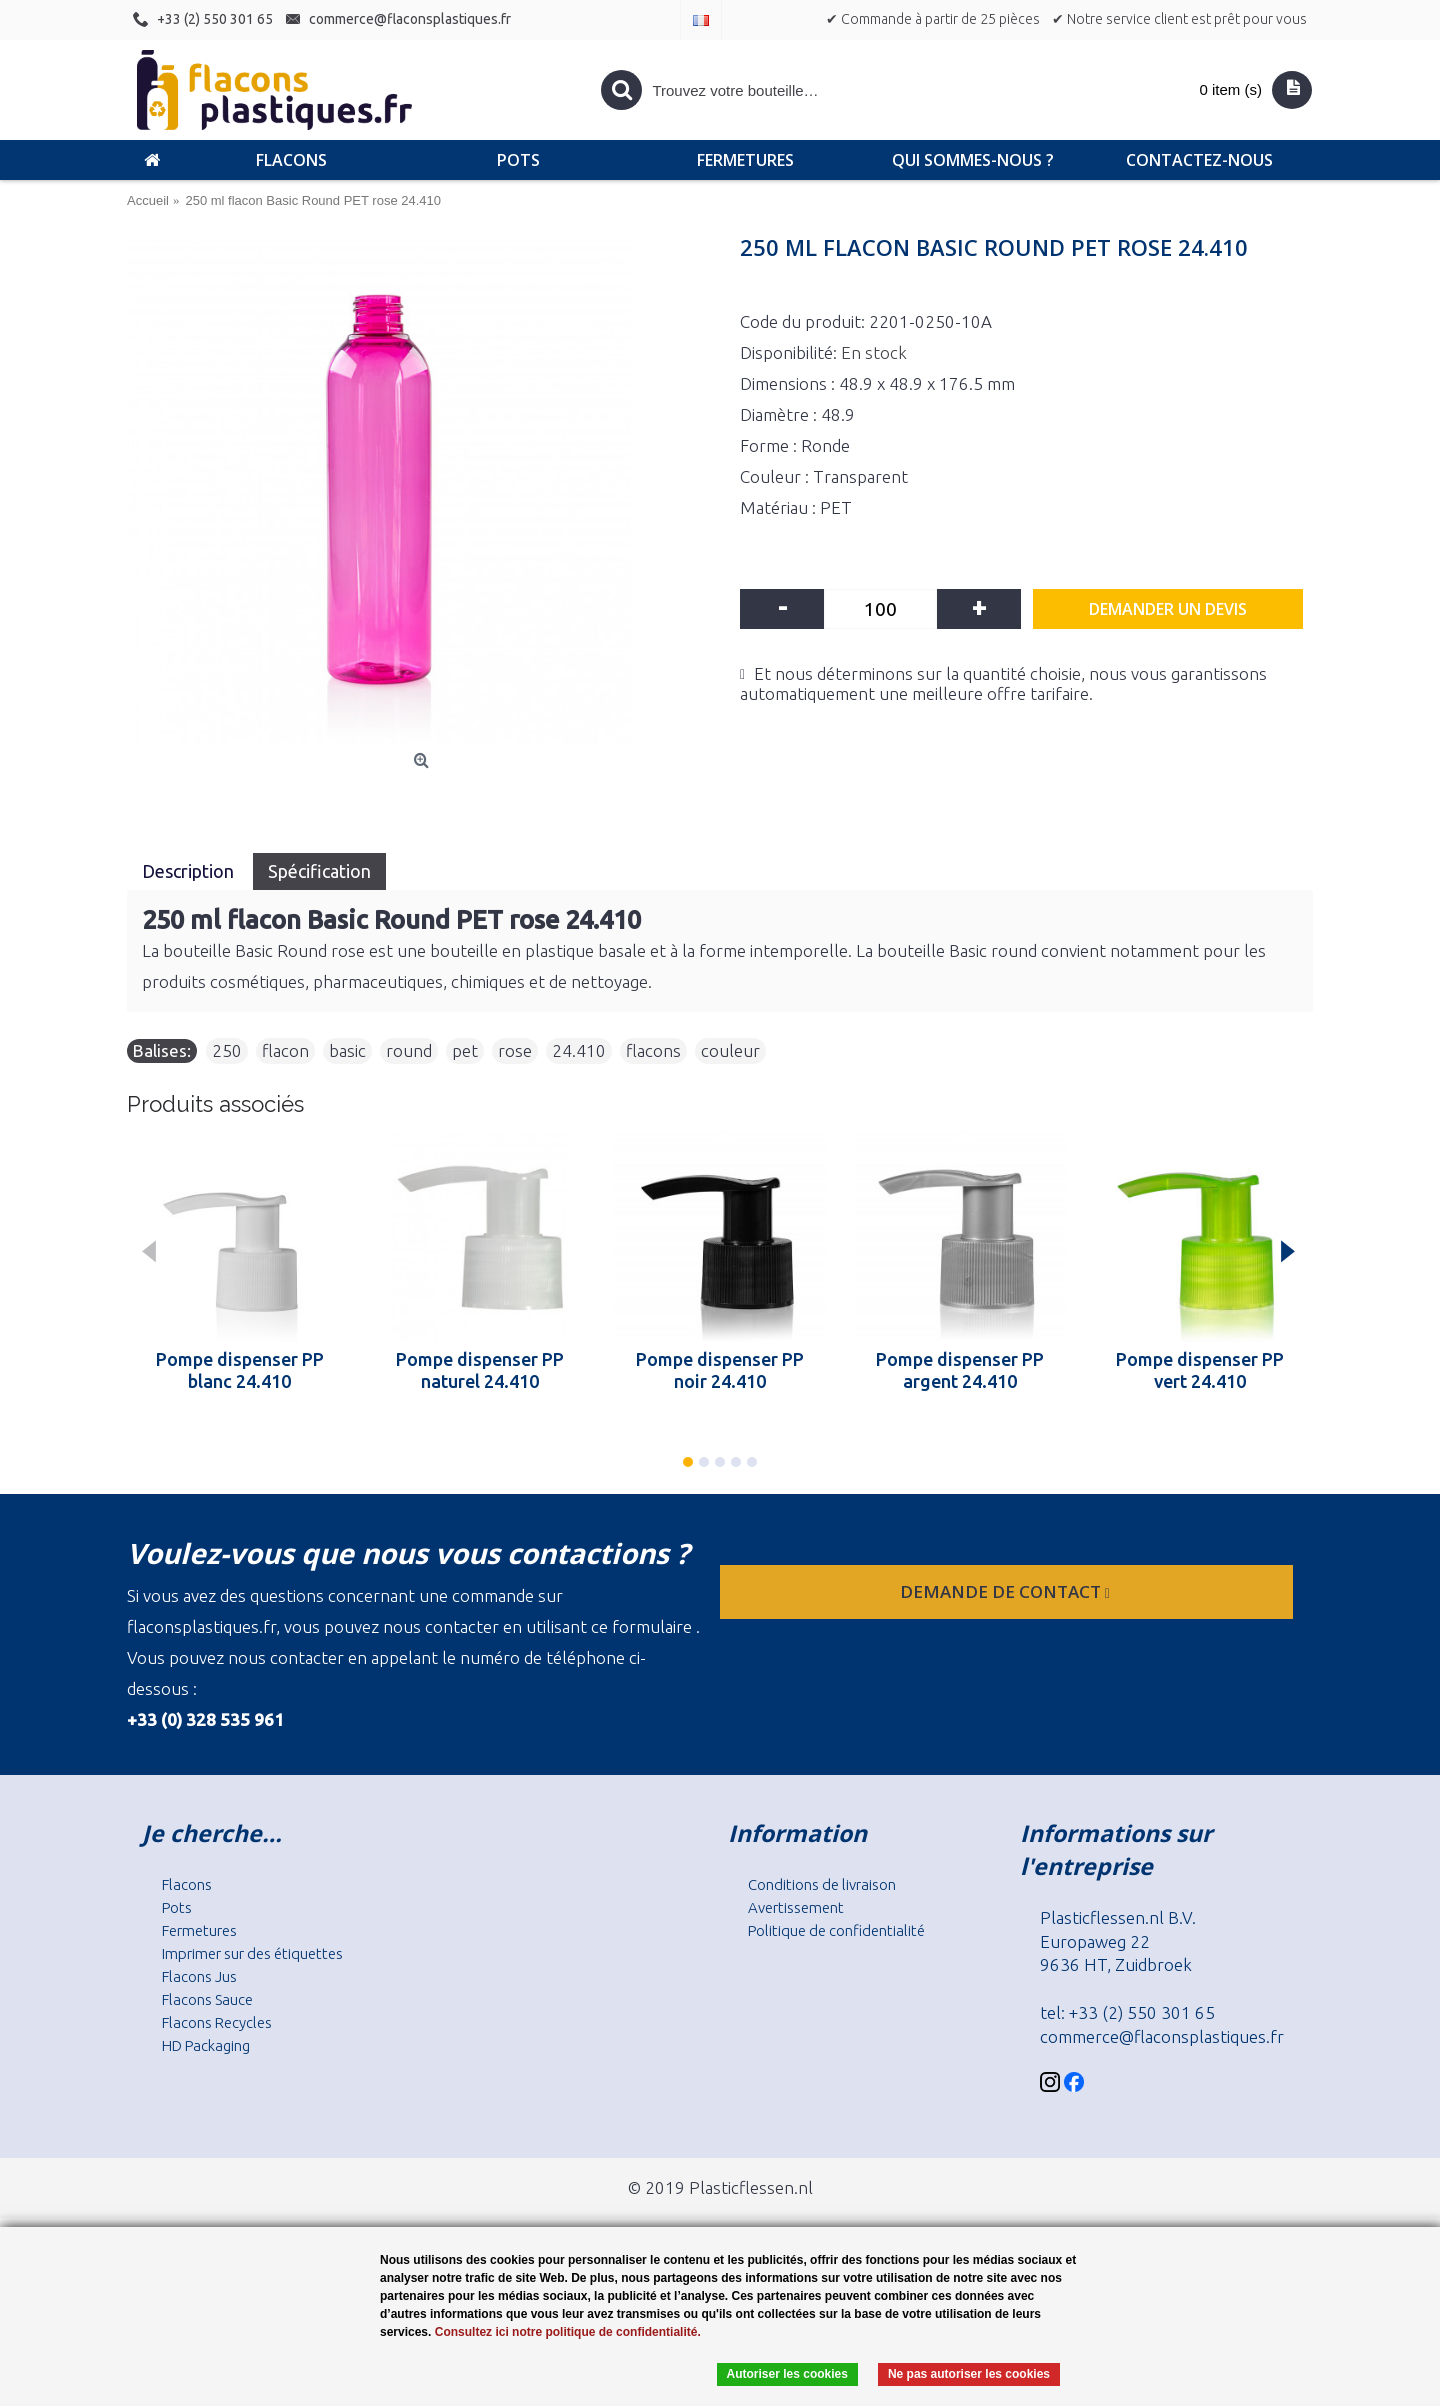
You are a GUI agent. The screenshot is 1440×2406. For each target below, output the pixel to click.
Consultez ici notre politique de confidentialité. (568, 2332)
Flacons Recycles (217, 2022)
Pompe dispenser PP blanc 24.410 (240, 1370)
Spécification (319, 871)
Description (190, 871)
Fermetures (199, 1930)
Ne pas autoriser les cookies (969, 2374)
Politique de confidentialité (836, 1930)
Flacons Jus (199, 1976)
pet (465, 1050)
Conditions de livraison (822, 1884)
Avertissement (796, 1907)
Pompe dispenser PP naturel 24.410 (480, 1370)
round (409, 1050)
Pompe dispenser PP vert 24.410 (1200, 1370)
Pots (177, 1907)
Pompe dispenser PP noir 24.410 (720, 1370)
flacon (285, 1050)
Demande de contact (1007, 1591)
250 (227, 1050)
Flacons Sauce (207, 1999)
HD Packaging (206, 2045)
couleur (730, 1050)
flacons (653, 1050)
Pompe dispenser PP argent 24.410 (960, 1370)
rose (515, 1050)
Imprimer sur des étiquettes (252, 1953)
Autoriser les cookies (787, 2374)
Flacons (187, 1884)
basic (347, 1050)
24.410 (579, 1050)
